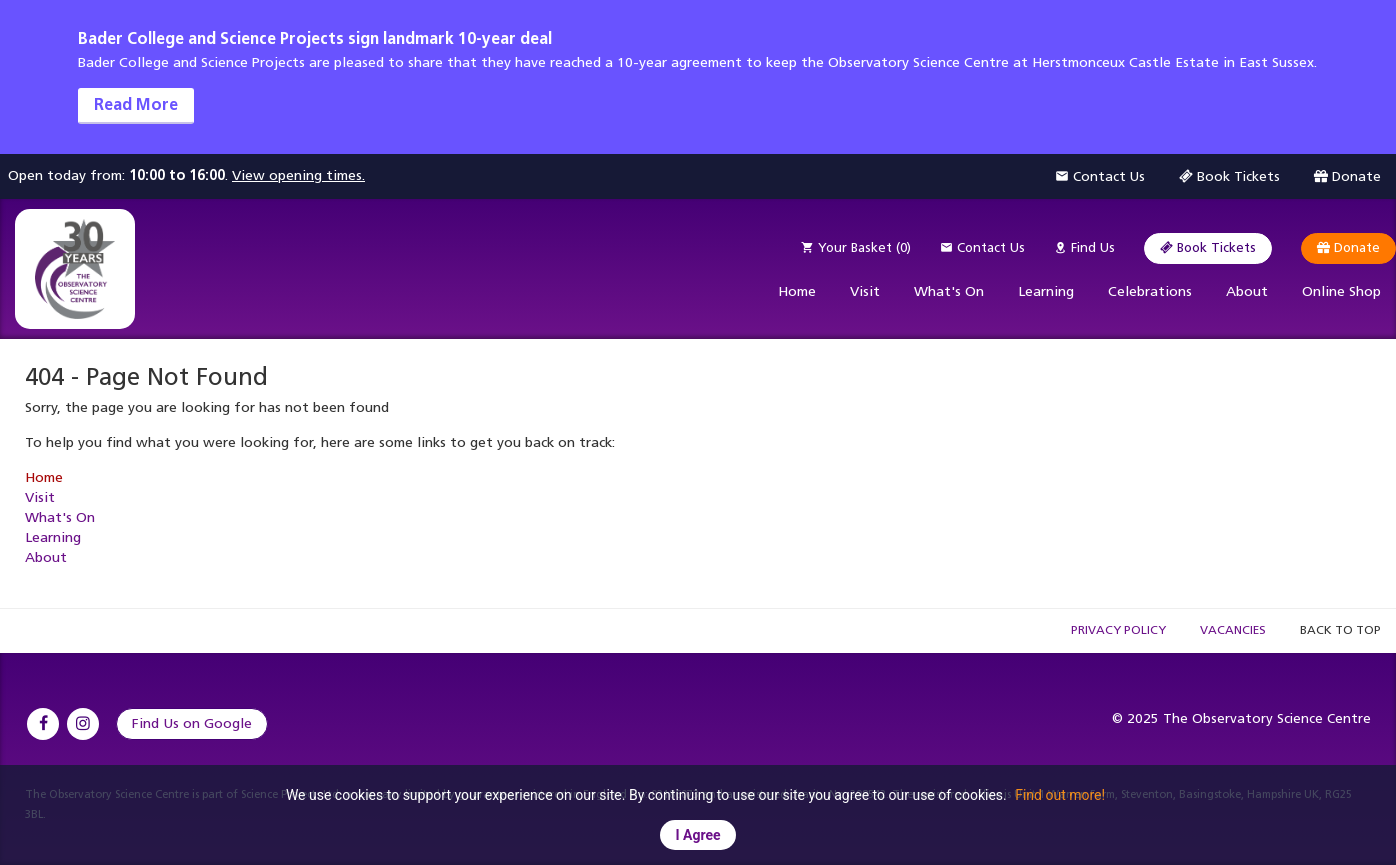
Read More (136, 104)
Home (797, 291)
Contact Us (982, 247)
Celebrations (1150, 291)
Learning (1046, 291)
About (1247, 291)
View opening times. (298, 175)
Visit (865, 291)
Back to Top (1340, 630)
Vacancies (1233, 630)
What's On (949, 291)
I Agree (697, 835)
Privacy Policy (1118, 630)
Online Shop (1341, 291)
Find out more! (1060, 795)
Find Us (1084, 247)
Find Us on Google (192, 723)
